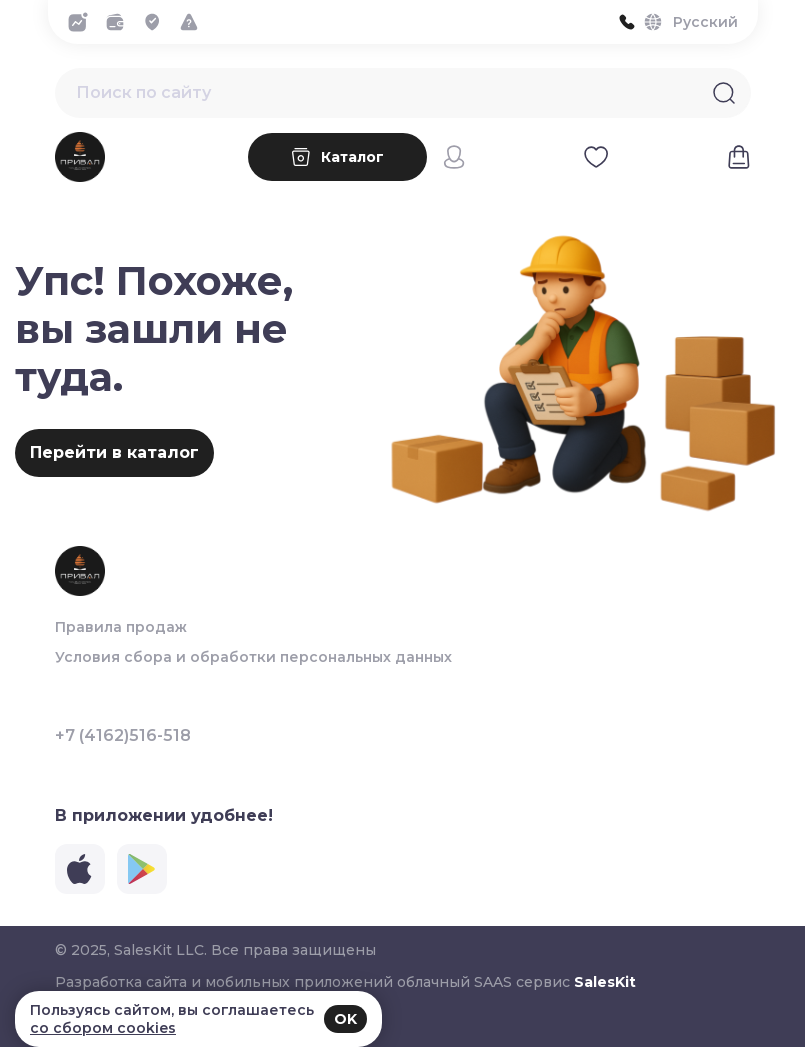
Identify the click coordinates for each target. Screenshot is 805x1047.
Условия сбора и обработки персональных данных (253, 657)
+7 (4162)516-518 (123, 736)
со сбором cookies (103, 1028)
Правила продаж (121, 627)
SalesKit (605, 982)
